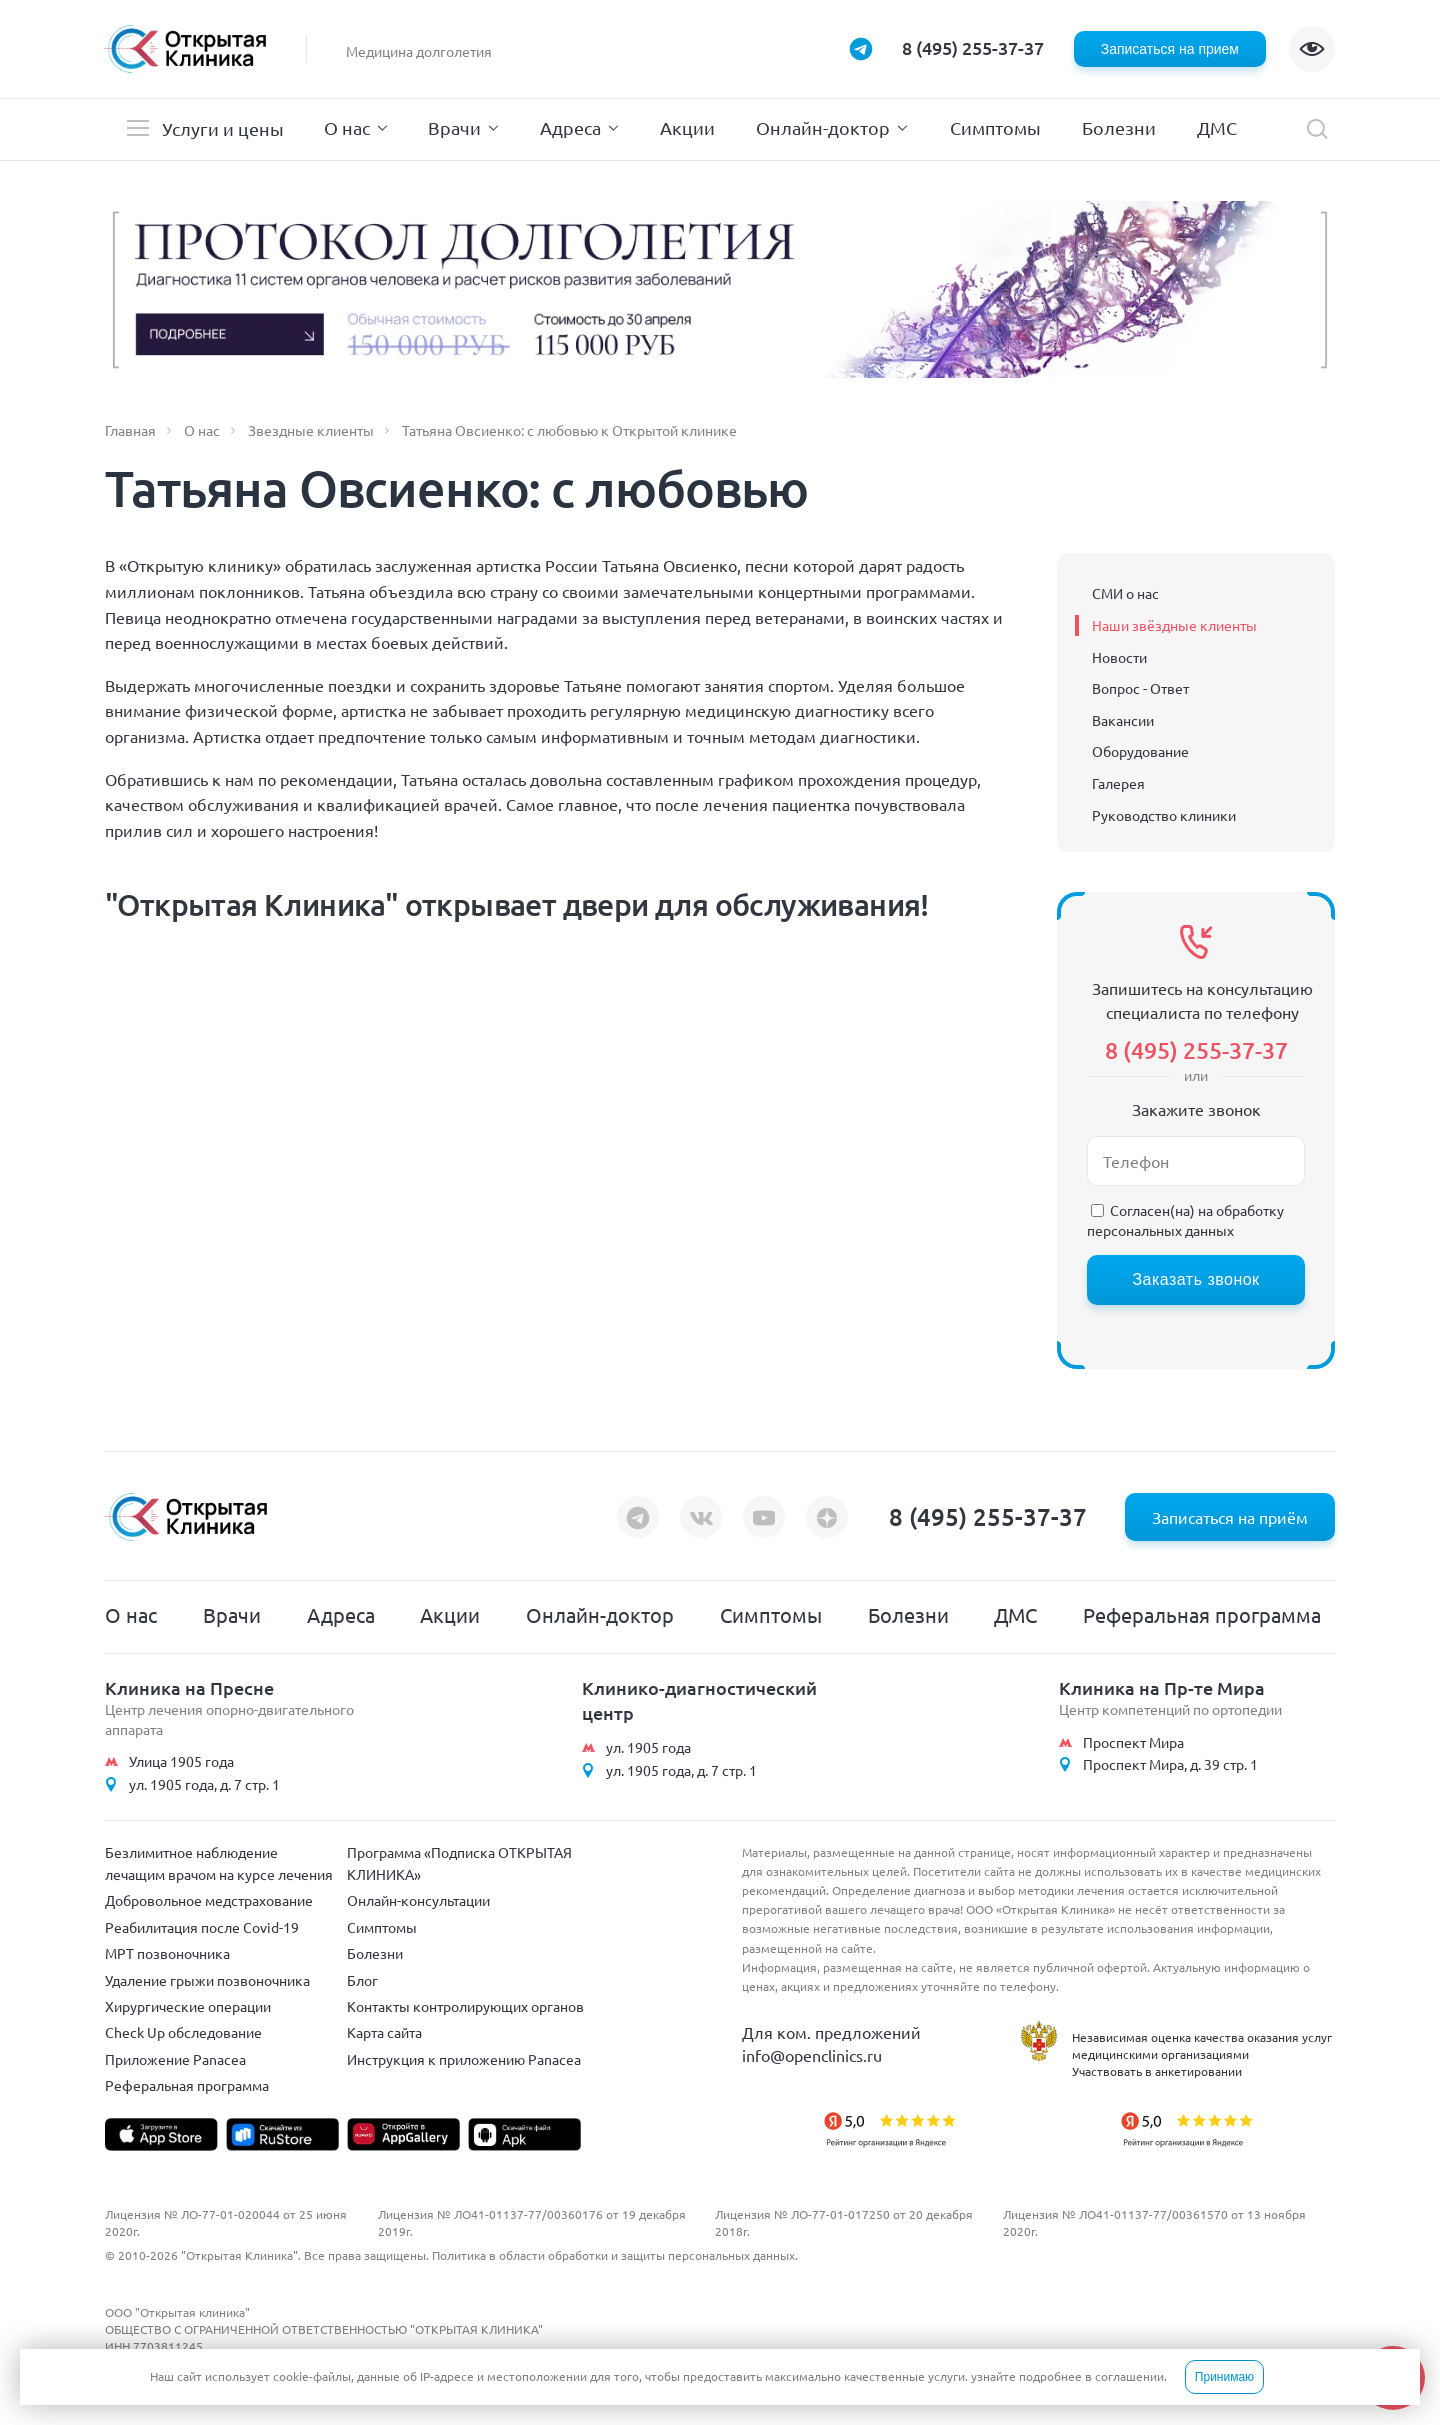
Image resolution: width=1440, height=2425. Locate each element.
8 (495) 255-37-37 (973, 47)
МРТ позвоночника (167, 1953)
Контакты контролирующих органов (465, 2006)
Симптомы (995, 127)
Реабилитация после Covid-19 (202, 1927)
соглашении (1129, 2376)
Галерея (1118, 783)
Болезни (1119, 127)
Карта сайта (384, 2032)
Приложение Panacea (175, 2059)
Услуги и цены (223, 128)
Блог (362, 1980)
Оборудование (1140, 751)
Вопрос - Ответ (1140, 688)
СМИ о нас (1125, 593)
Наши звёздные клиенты (1174, 625)
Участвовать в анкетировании (1157, 2071)
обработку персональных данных (1185, 1220)
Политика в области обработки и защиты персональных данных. (615, 2255)
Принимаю (1224, 2377)
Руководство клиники (1164, 815)
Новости (1119, 657)
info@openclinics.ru (812, 2055)
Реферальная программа (1202, 1614)
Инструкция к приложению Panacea (464, 2059)
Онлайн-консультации (418, 1900)
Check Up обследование (183, 2032)
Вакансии (1123, 720)
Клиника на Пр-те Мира (1162, 1687)
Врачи (454, 127)
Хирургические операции (188, 2006)
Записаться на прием (1170, 49)
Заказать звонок (1195, 1279)
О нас (347, 127)
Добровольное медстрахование (209, 1900)
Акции (687, 127)
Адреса (570, 127)
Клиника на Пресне (189, 1687)
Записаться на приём (1230, 1517)
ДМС (1217, 127)
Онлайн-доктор (823, 127)
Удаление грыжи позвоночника (207, 1980)
